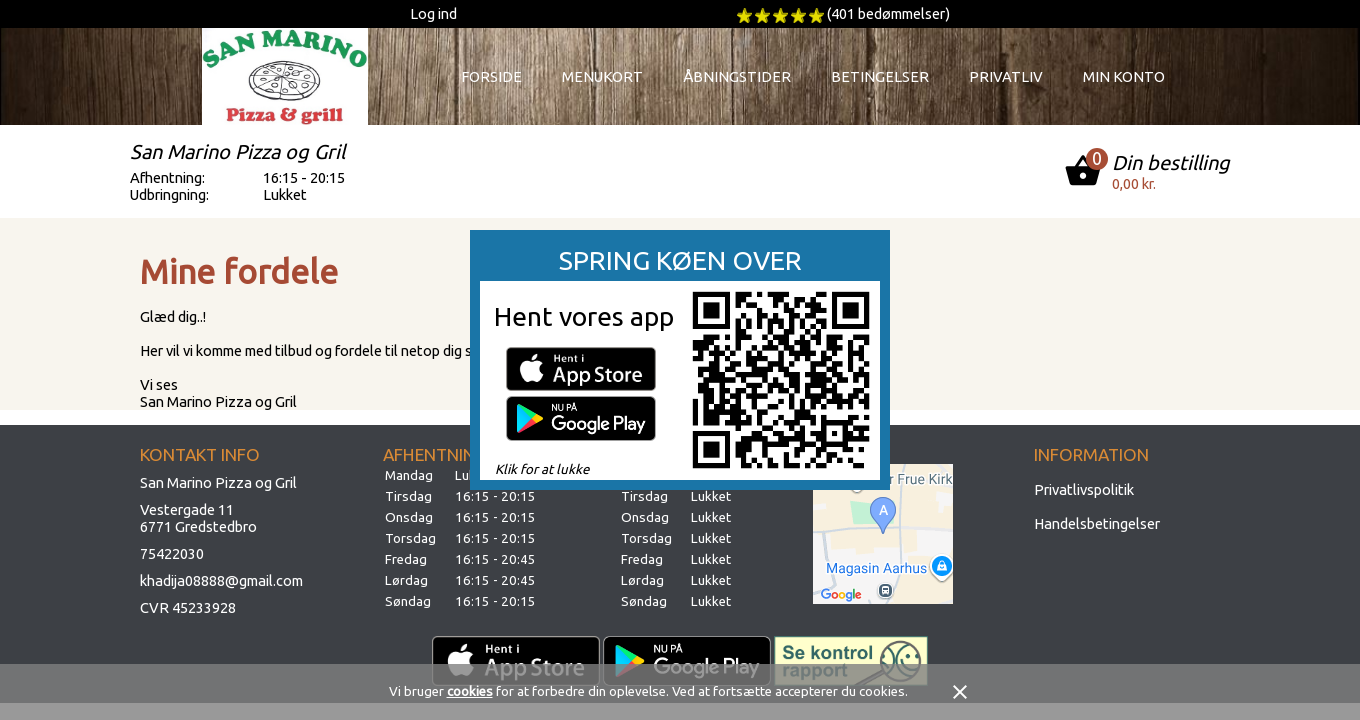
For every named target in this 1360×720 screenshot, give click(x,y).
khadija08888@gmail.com (221, 580)
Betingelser (880, 76)
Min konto (1124, 76)
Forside (491, 76)
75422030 (172, 553)
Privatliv (1006, 76)
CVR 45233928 (188, 607)
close (960, 692)
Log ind (433, 13)
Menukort (602, 76)
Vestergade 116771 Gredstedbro (198, 518)
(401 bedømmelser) (888, 13)
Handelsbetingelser (1097, 523)
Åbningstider (737, 76)
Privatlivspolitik (1084, 489)
